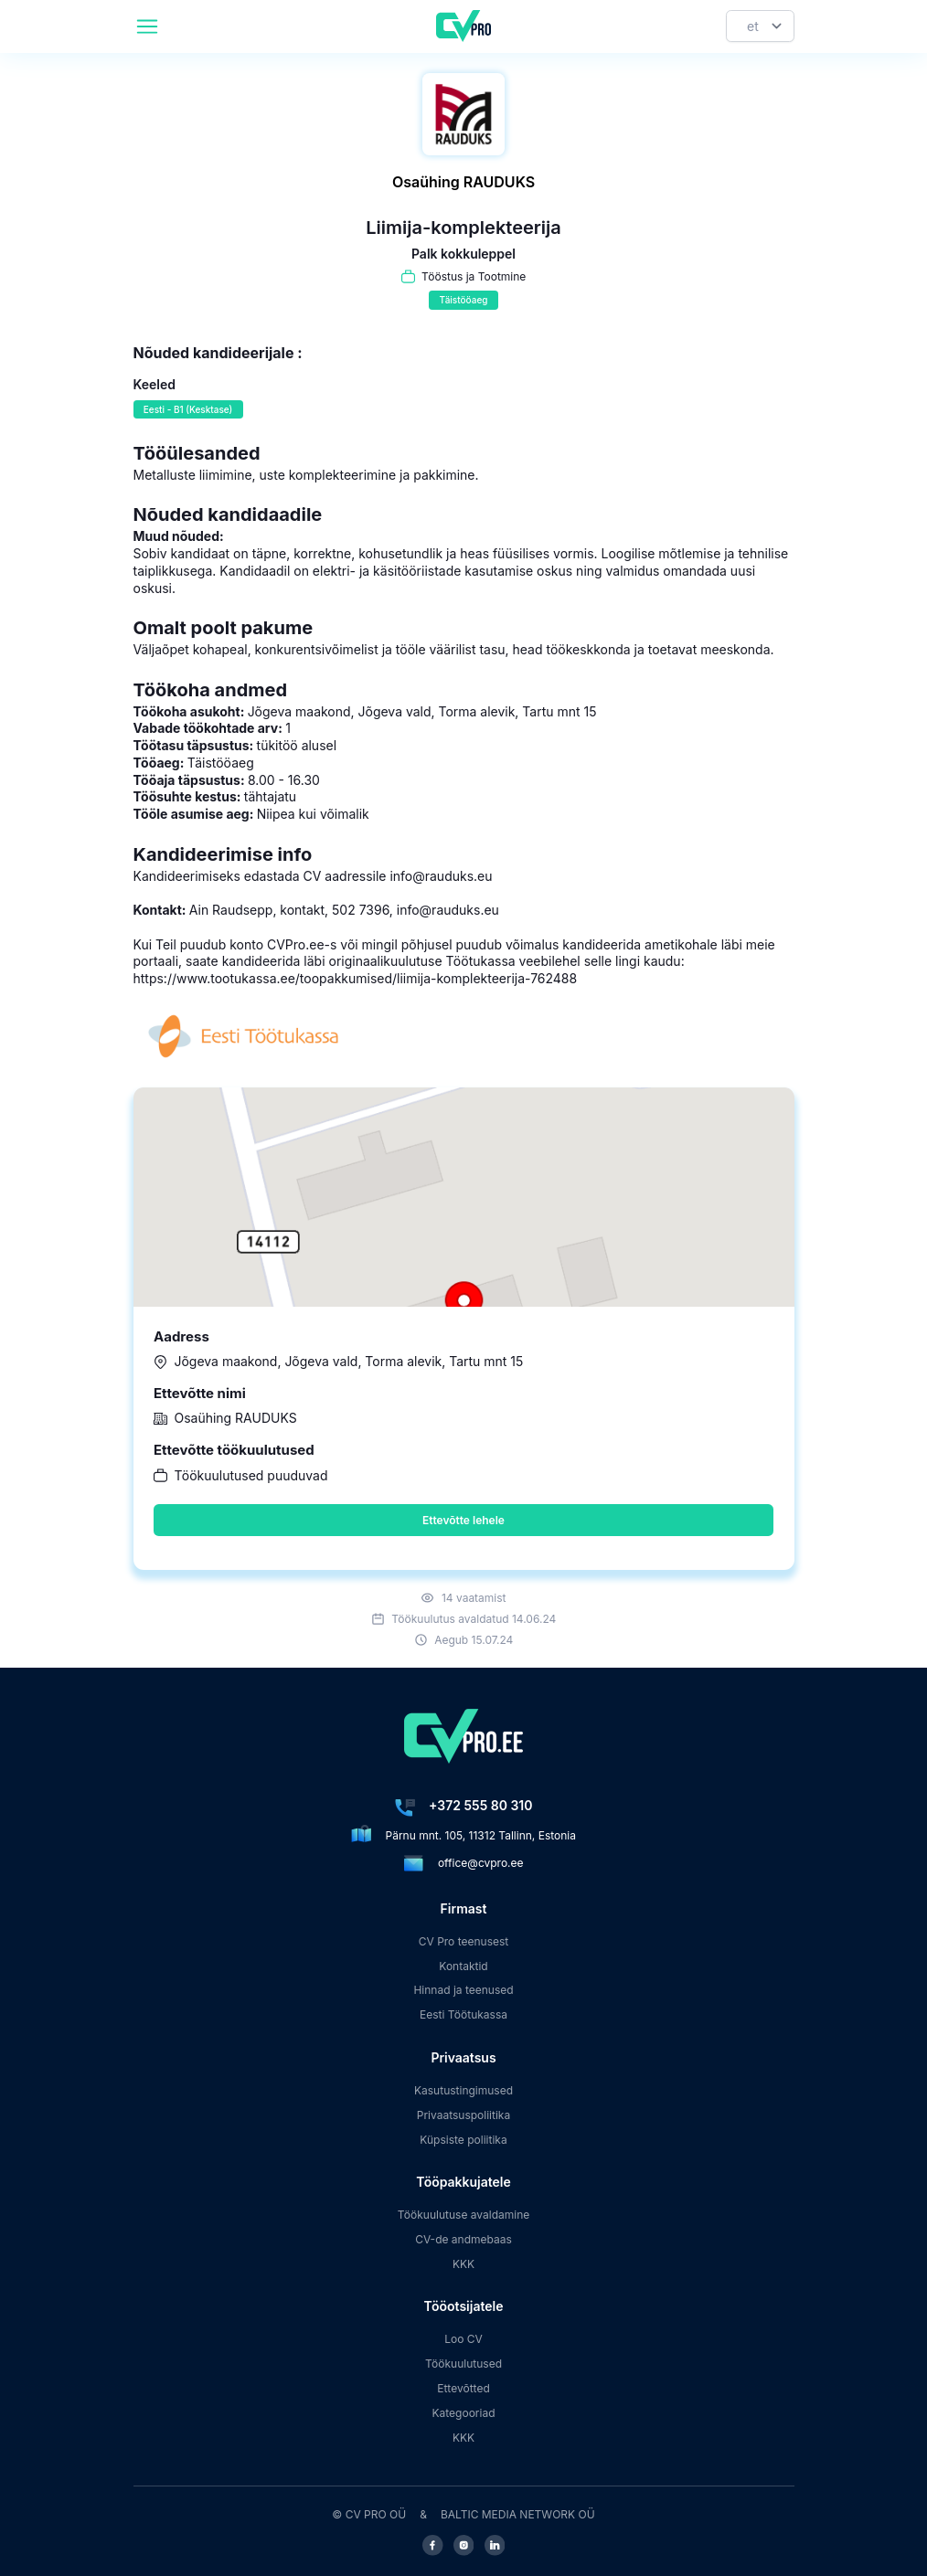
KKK (463, 2264)
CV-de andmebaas (463, 2239)
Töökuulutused (463, 2363)
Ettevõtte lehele (463, 1520)
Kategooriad (463, 2413)
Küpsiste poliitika (463, 2140)
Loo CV (463, 2339)
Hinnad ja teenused (463, 1990)
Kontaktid (463, 1966)
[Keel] (760, 26)
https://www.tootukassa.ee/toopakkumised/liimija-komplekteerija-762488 (355, 978)
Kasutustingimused (463, 2090)
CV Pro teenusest (464, 1941)
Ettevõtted (463, 2388)
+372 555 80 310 (480, 1805)
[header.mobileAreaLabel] (147, 26)
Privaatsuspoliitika (463, 2115)
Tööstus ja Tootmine (473, 276)
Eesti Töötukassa (463, 2014)
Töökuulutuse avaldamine (464, 2214)
